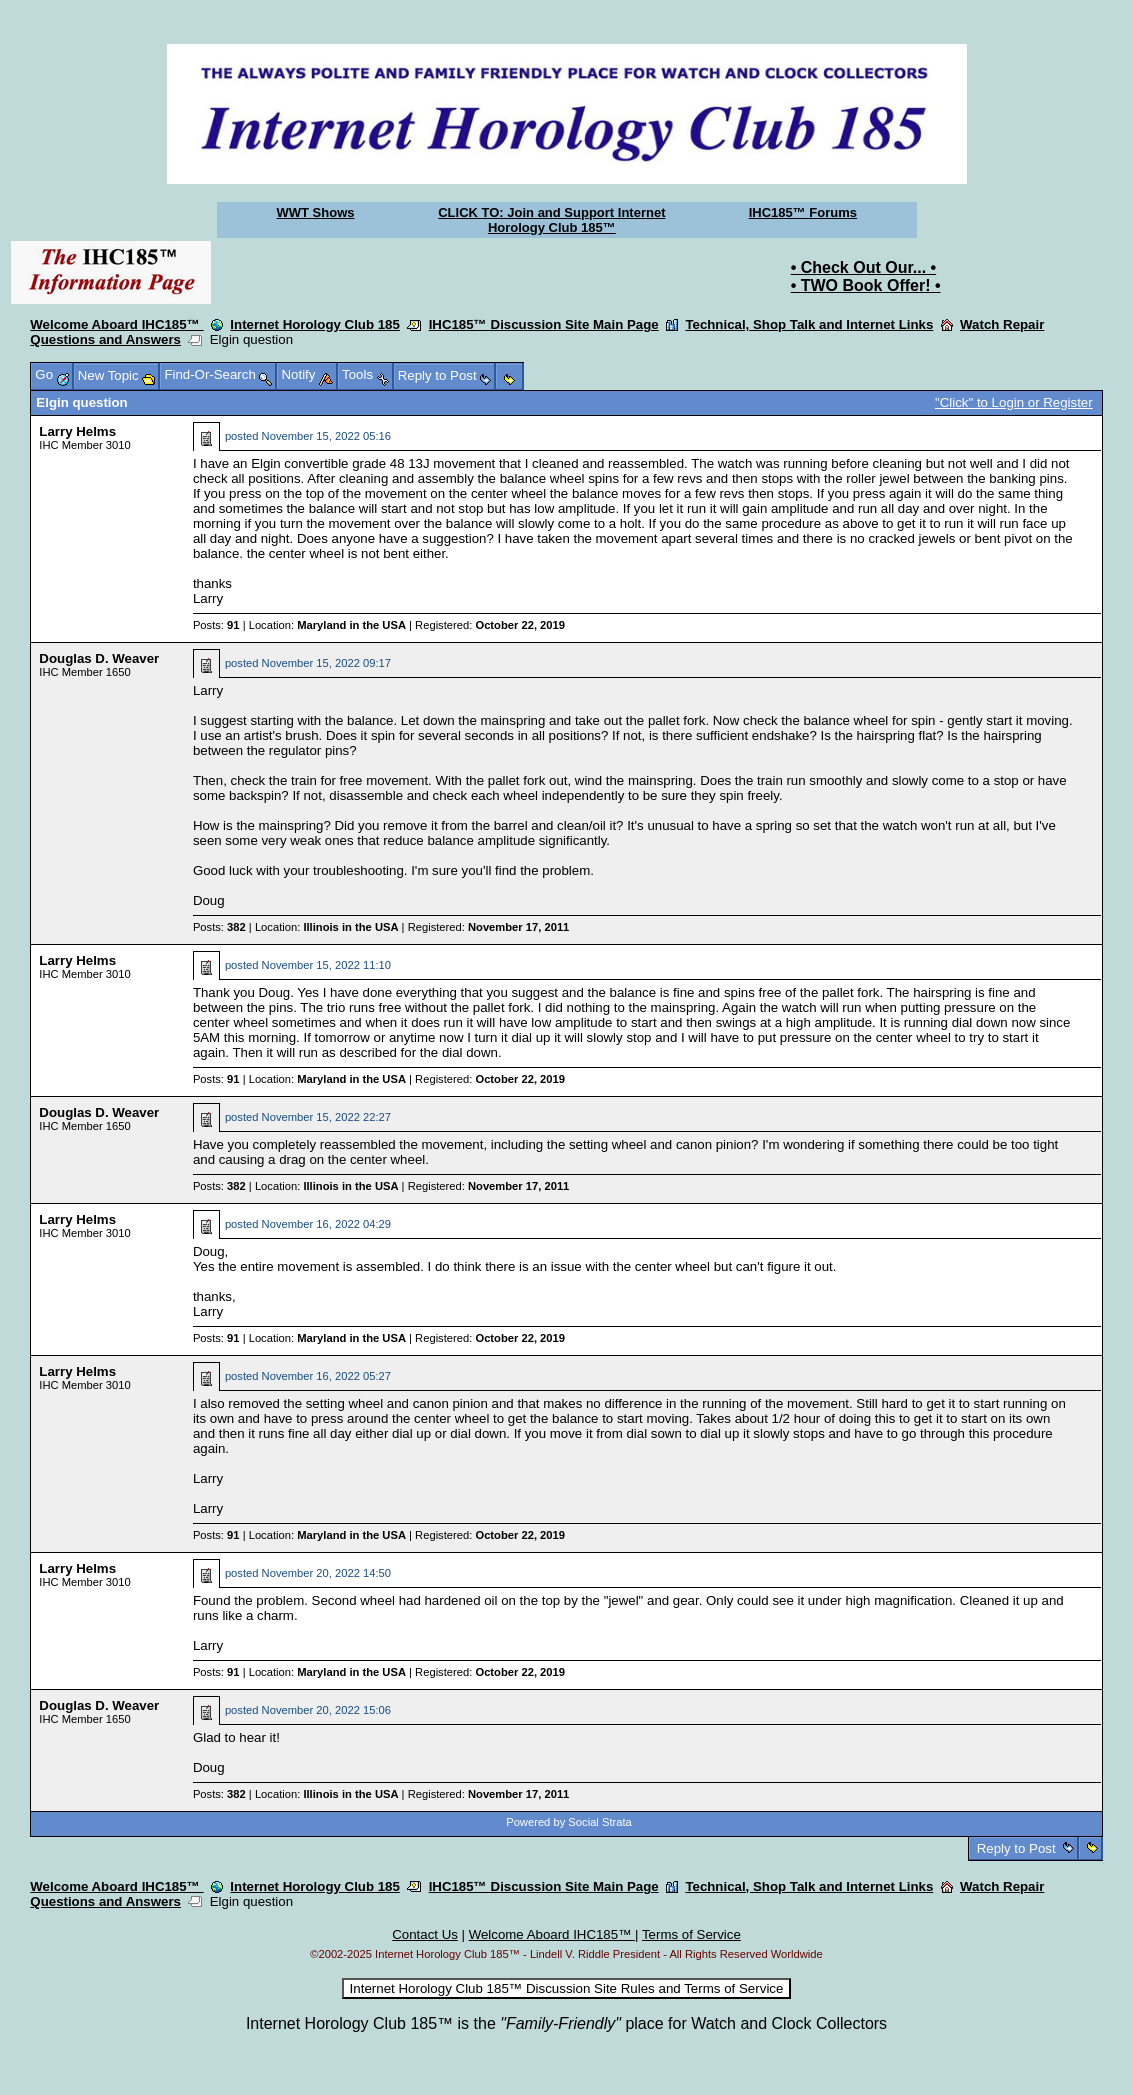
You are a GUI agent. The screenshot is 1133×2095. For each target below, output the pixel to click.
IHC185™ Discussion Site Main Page (544, 324)
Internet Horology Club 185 (315, 324)
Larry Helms (77, 431)
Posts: (216, 625)
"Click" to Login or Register (1014, 402)
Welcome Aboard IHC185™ (116, 324)
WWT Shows (316, 212)
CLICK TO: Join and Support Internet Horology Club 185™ (551, 220)
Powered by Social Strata (569, 1822)
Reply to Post (1016, 1848)
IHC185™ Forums (803, 212)
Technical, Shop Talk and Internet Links (809, 324)
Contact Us (425, 1934)
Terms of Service (691, 1934)
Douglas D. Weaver (99, 658)
